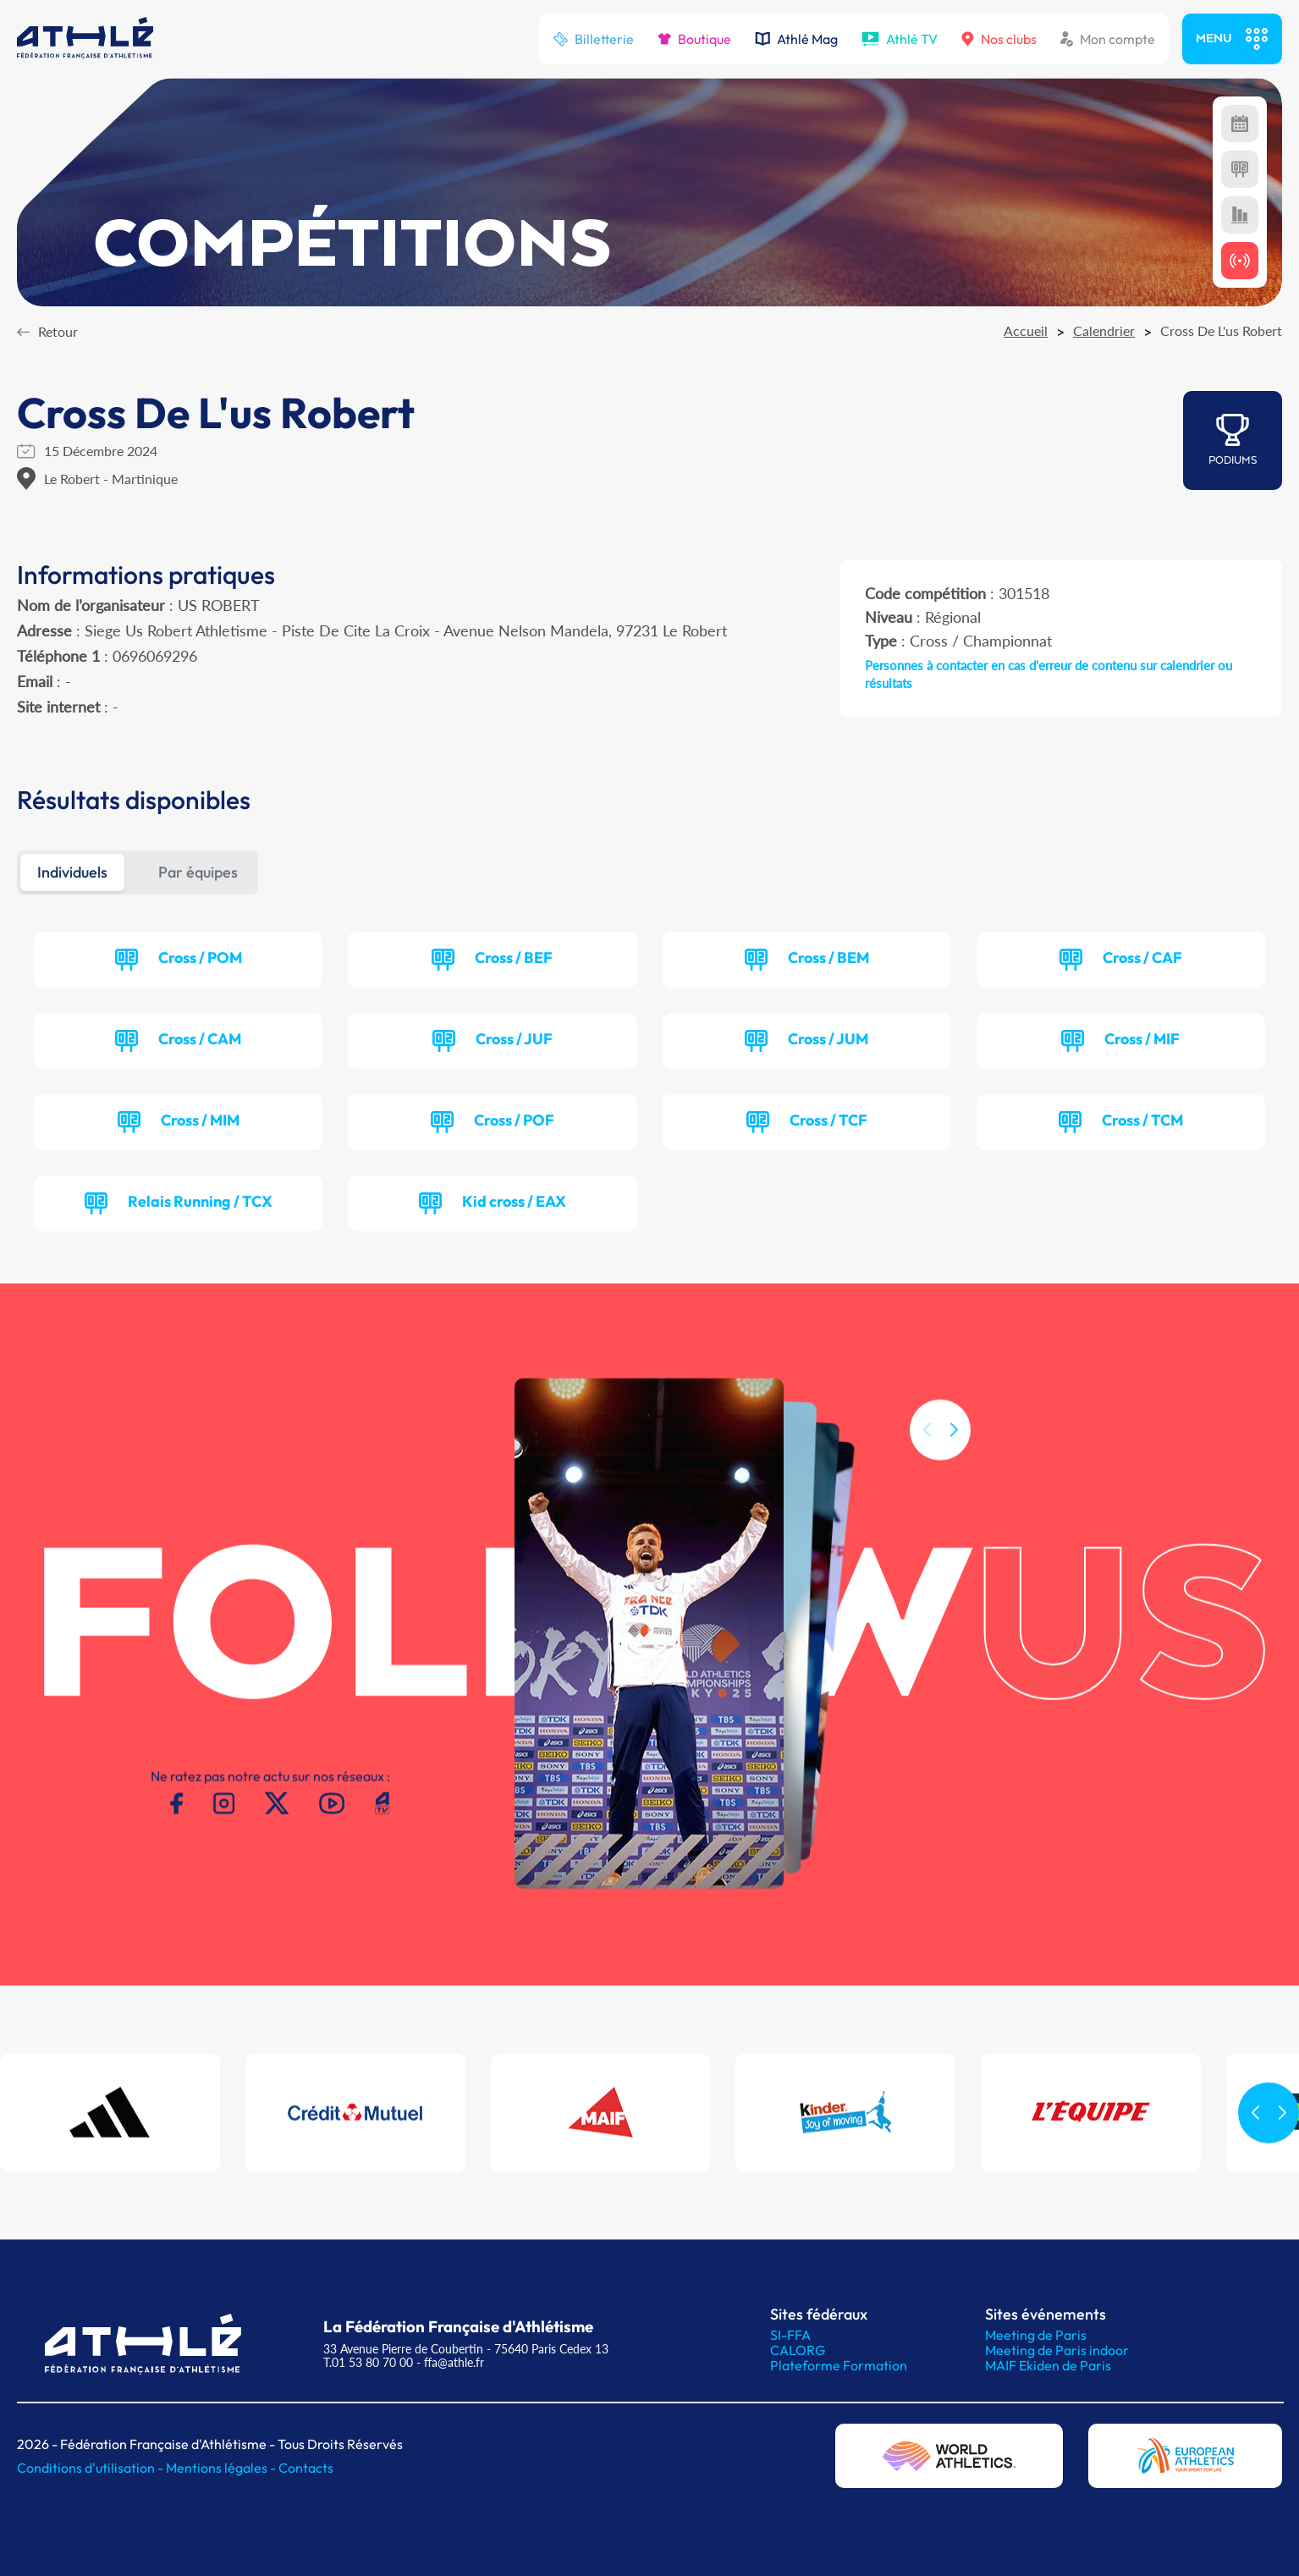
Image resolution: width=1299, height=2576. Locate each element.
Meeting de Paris (1036, 2334)
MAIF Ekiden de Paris (1048, 2365)
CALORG (797, 2350)
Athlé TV (899, 39)
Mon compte (1107, 39)
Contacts (305, 2467)
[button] (953, 1450)
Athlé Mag (796, 39)
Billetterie (593, 39)
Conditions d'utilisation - (91, 2467)
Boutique (694, 39)
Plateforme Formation (838, 2365)
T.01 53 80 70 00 (368, 2362)
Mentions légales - (222, 2467)
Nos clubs (999, 39)
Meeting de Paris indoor (1057, 2350)
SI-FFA (790, 2334)
